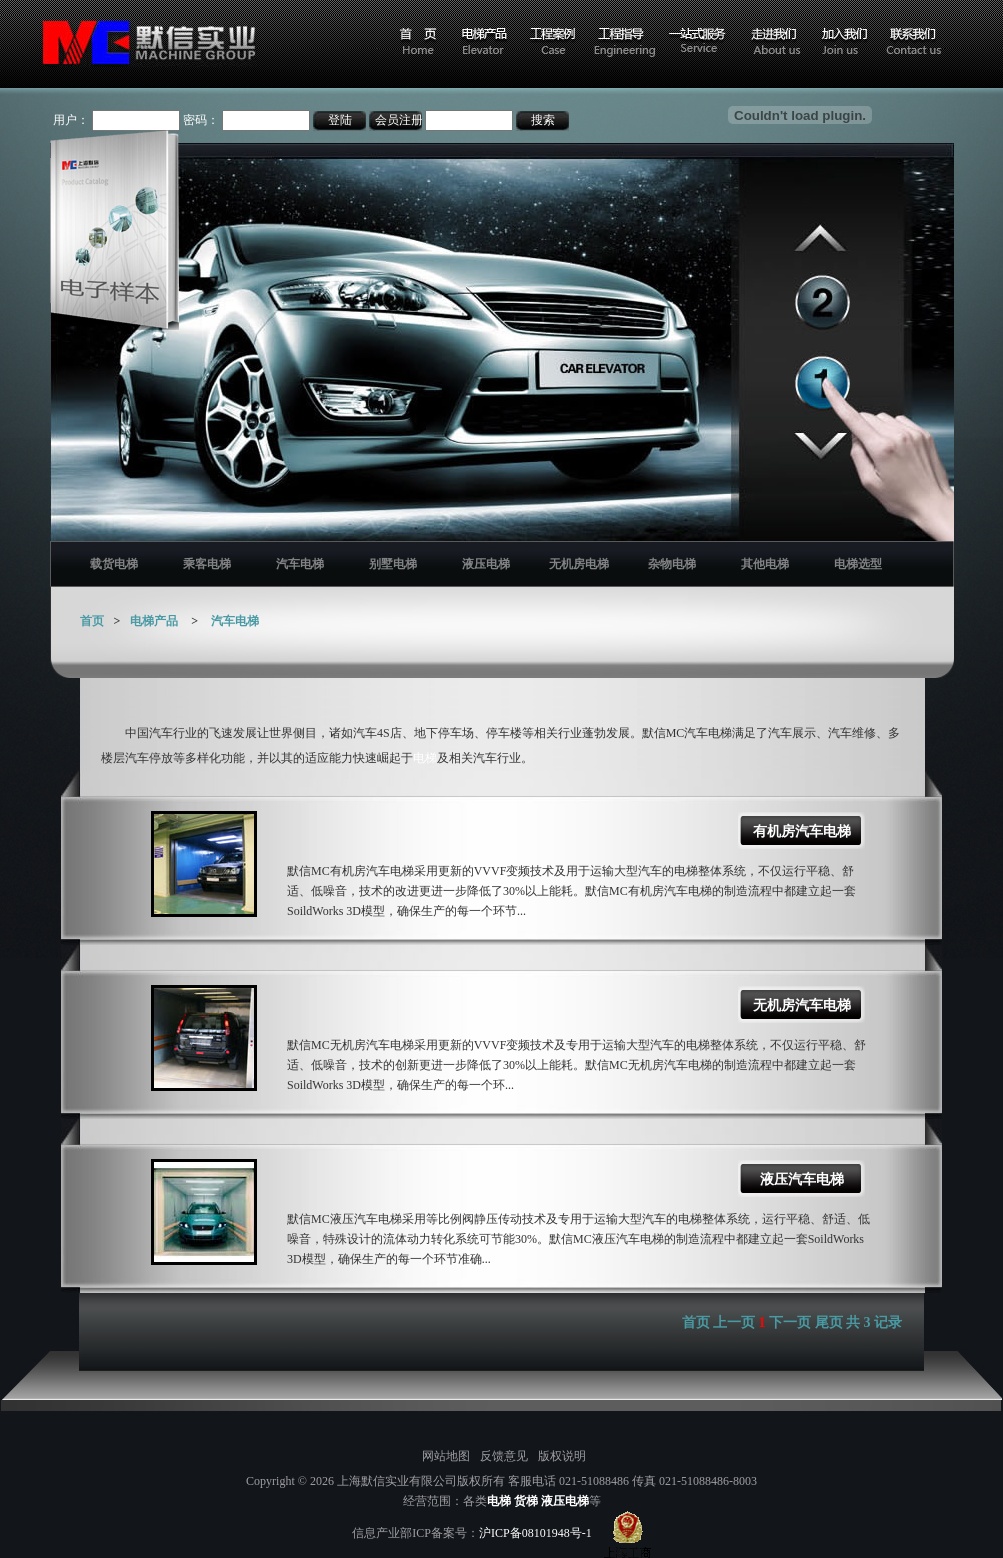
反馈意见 (504, 1456)
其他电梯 (765, 564)
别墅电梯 (393, 564)
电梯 (425, 758)
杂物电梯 (672, 564)
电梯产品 (154, 621)
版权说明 (562, 1456)
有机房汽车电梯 (802, 831)
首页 (92, 621)
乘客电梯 (207, 564)
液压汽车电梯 (802, 1179)
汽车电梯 (300, 564)
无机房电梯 (579, 564)
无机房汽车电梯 (802, 1005)
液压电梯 (486, 564)
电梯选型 (858, 564)
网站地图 (446, 1456)
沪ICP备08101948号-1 (535, 1533)
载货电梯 (114, 564)
